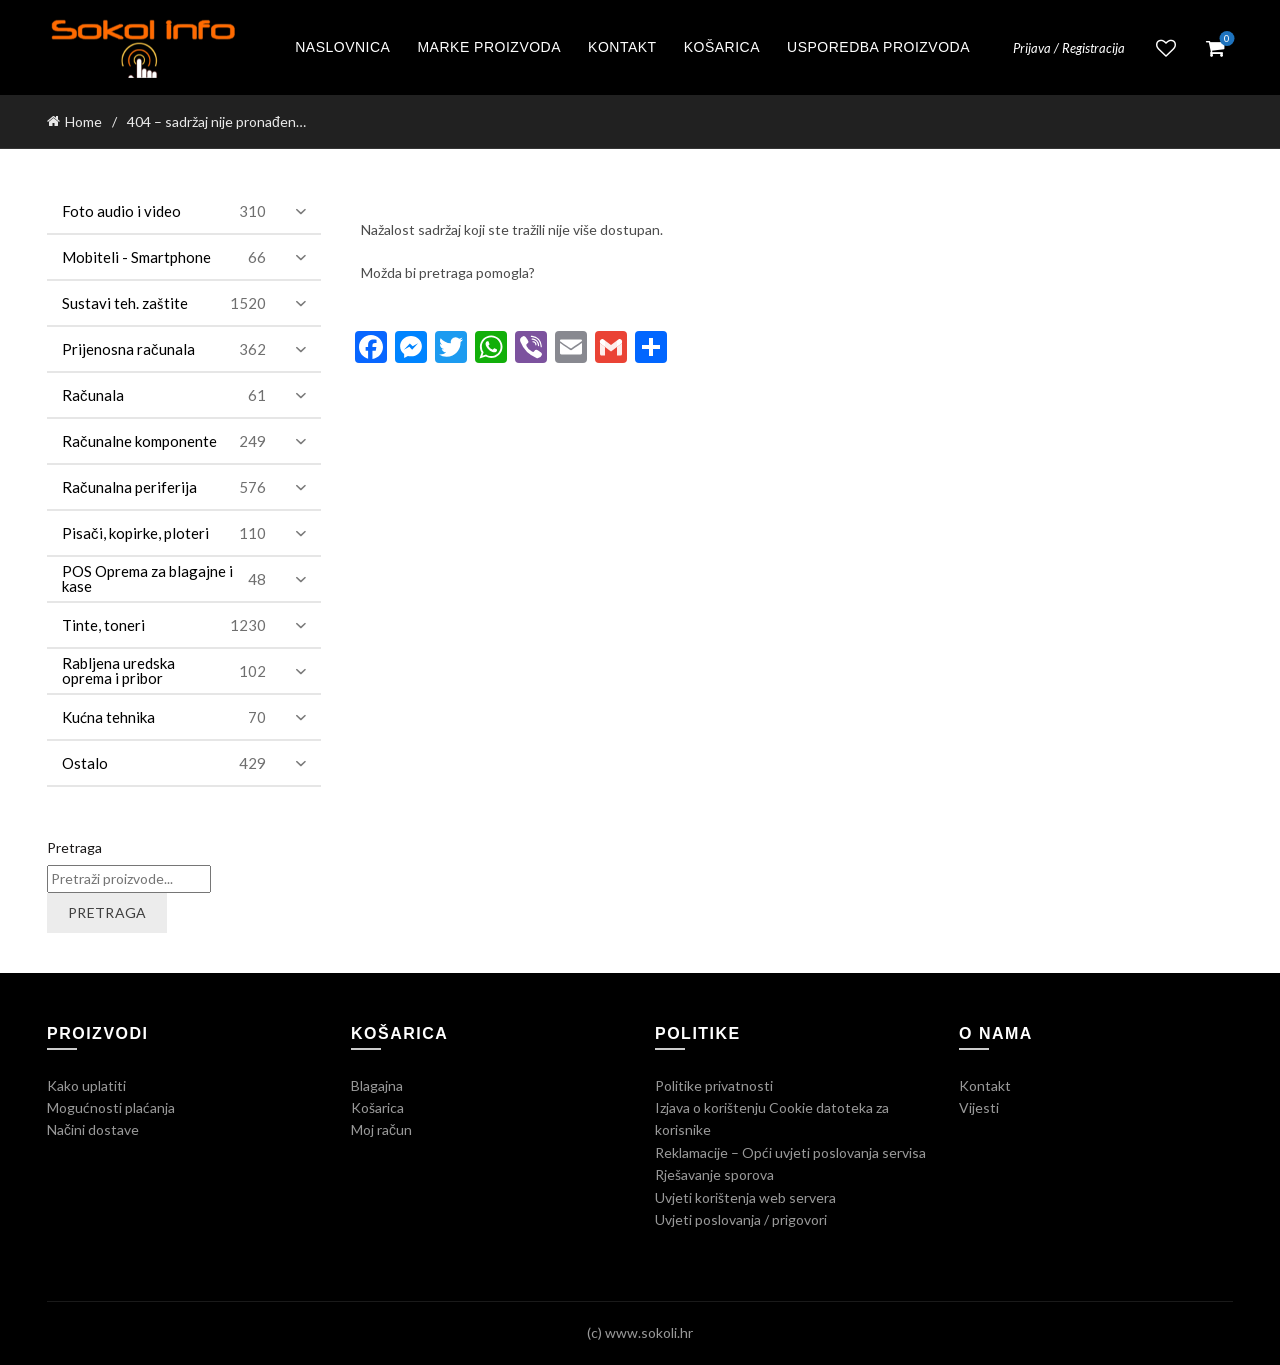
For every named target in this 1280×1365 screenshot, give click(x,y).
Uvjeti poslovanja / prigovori (741, 1219)
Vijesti (979, 1107)
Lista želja (1166, 48)
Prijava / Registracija (1069, 48)
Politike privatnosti (714, 1085)
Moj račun (381, 1129)
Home (83, 121)
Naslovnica (342, 47)
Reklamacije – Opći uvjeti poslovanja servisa (790, 1152)
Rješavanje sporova (714, 1174)
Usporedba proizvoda (878, 47)
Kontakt (622, 47)
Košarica (722, 47)
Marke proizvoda (489, 47)
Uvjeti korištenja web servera (745, 1197)
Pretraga (74, 847)
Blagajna (377, 1085)
